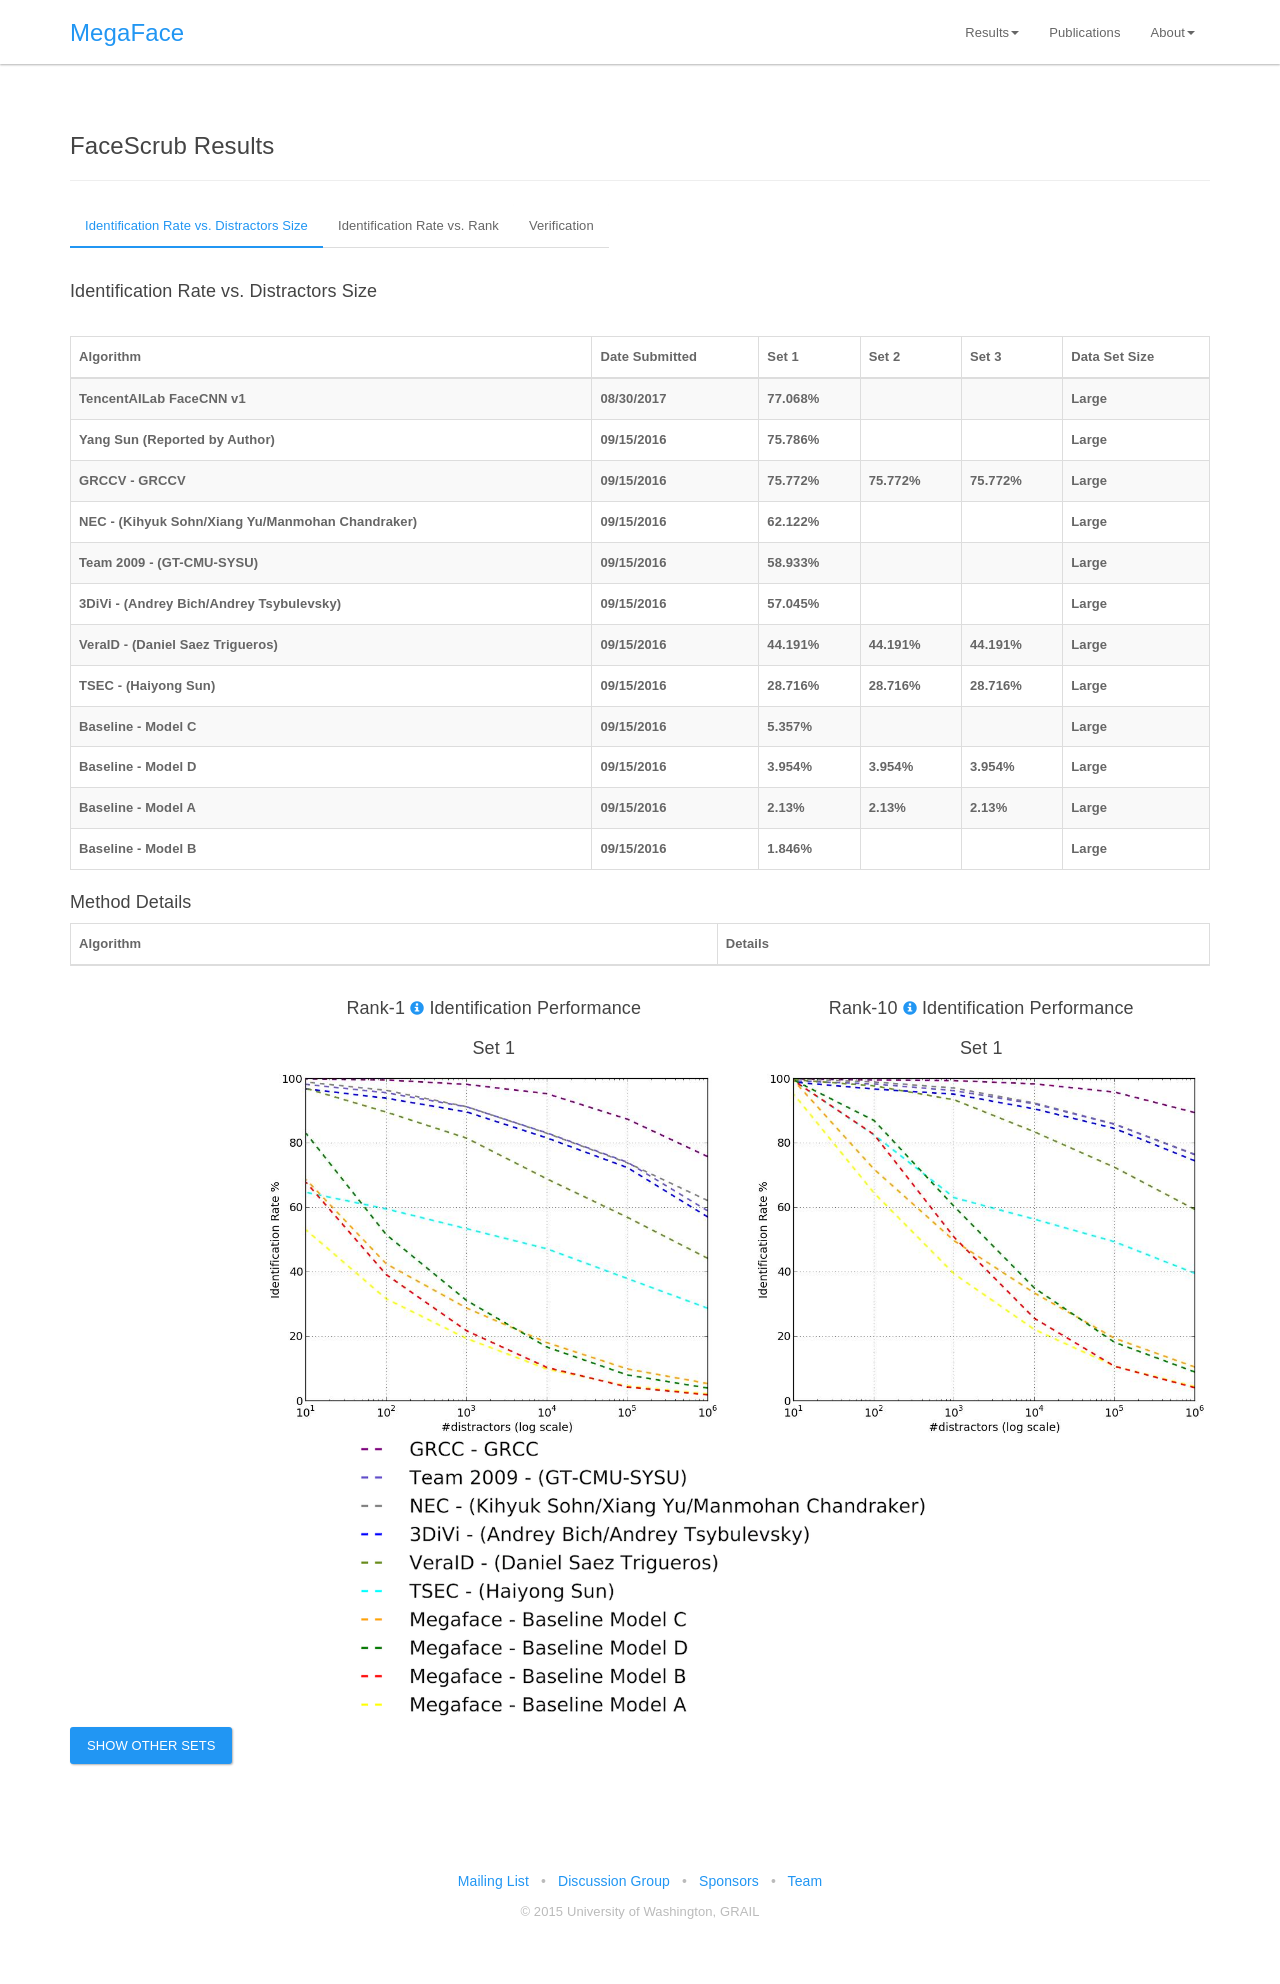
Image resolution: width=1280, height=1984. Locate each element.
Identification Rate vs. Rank (418, 225)
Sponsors (729, 1881)
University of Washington (640, 1911)
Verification (561, 225)
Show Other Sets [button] (151, 1745)
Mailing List (493, 1881)
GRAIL (740, 1911)
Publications (1084, 32)
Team (805, 1881)
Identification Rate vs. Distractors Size (196, 225)
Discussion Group (614, 1881)
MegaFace (127, 32)
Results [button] (992, 32)
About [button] (1173, 32)
